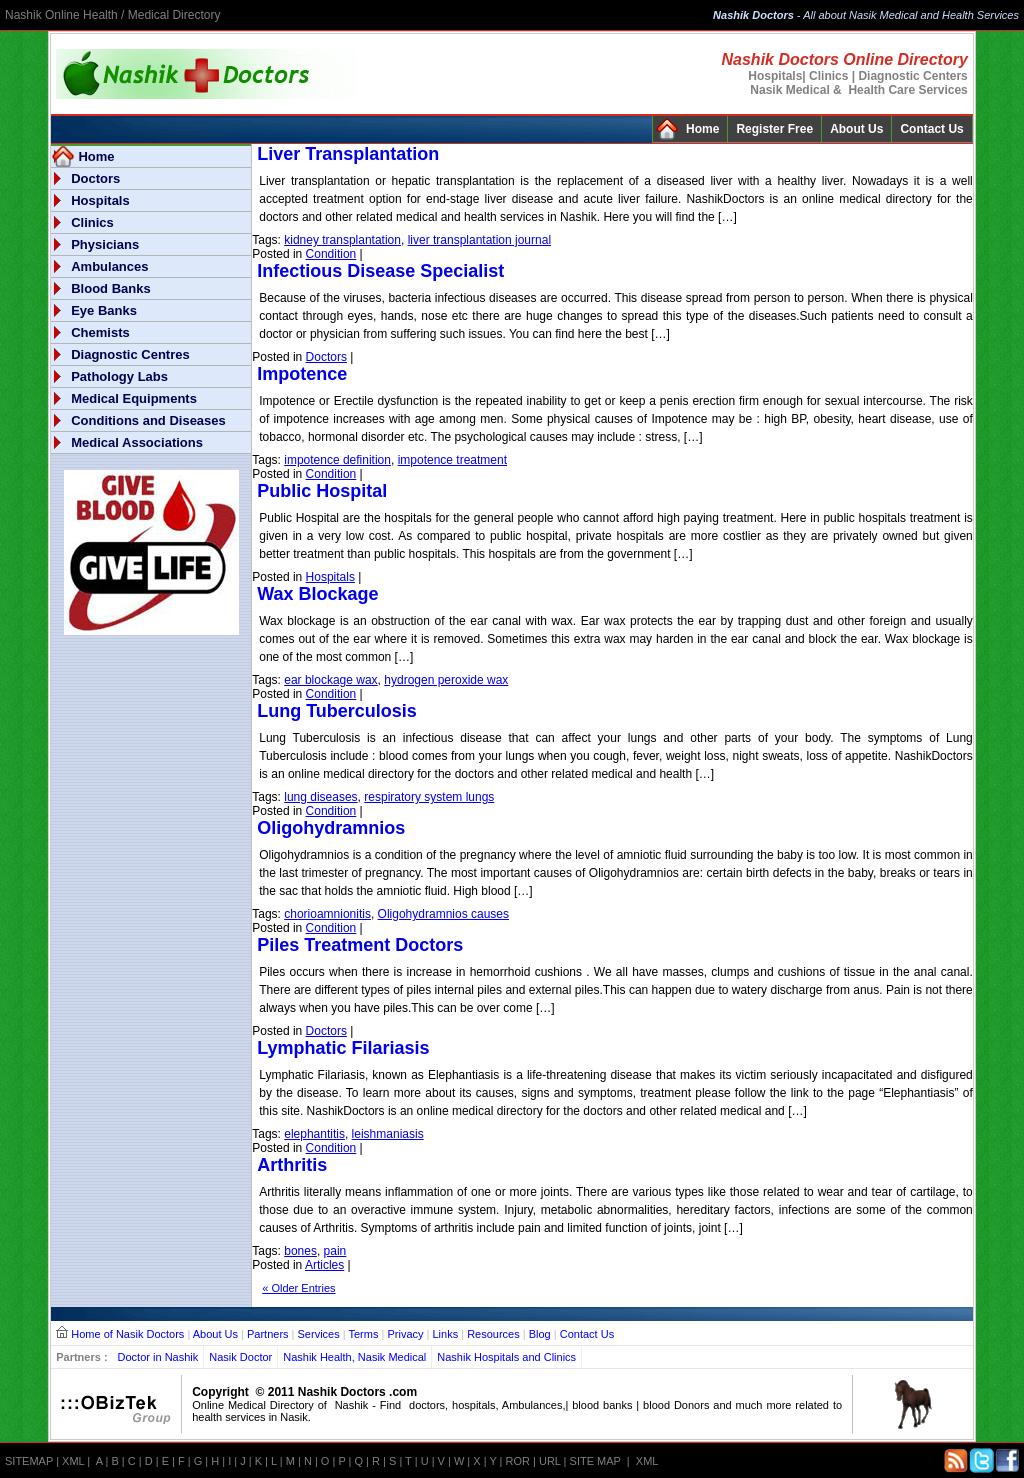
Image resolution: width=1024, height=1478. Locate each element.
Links (445, 1334)
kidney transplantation (342, 240)
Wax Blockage (317, 594)
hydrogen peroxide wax (446, 680)
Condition (331, 254)
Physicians (105, 244)
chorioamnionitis (327, 914)
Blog (540, 1334)
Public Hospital (322, 491)
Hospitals (100, 200)
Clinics (92, 222)
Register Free (774, 129)
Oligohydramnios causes (443, 914)
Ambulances (109, 266)
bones (300, 1251)
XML (73, 1461)
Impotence (302, 374)
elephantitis (314, 1134)
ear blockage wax (330, 680)
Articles (324, 1265)
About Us (856, 129)
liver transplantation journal (479, 240)
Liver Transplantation (348, 154)
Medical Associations (137, 442)
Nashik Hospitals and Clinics (506, 1357)
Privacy (405, 1334)
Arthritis (292, 1165)
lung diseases (320, 797)
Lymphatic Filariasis (343, 1048)
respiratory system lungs (429, 797)
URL (550, 1461)
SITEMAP (29, 1461)
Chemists (100, 332)
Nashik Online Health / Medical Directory (112, 15)
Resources (493, 1334)
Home (702, 129)
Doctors (95, 178)
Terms (364, 1334)
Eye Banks (104, 310)
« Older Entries (298, 1288)
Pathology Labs (119, 376)
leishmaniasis (388, 1134)
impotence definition (337, 460)
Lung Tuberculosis (337, 711)
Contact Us (931, 129)
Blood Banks (110, 288)
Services (319, 1334)
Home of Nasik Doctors (127, 1334)
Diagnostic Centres (130, 354)
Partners (268, 1334)
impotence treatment (452, 460)
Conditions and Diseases (148, 420)
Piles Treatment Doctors (360, 945)
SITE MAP (595, 1461)
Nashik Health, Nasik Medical (354, 1357)
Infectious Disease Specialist (380, 271)
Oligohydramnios (331, 828)
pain (335, 1251)
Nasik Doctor (240, 1357)
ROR (518, 1461)
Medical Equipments (134, 398)
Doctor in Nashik (158, 1357)
